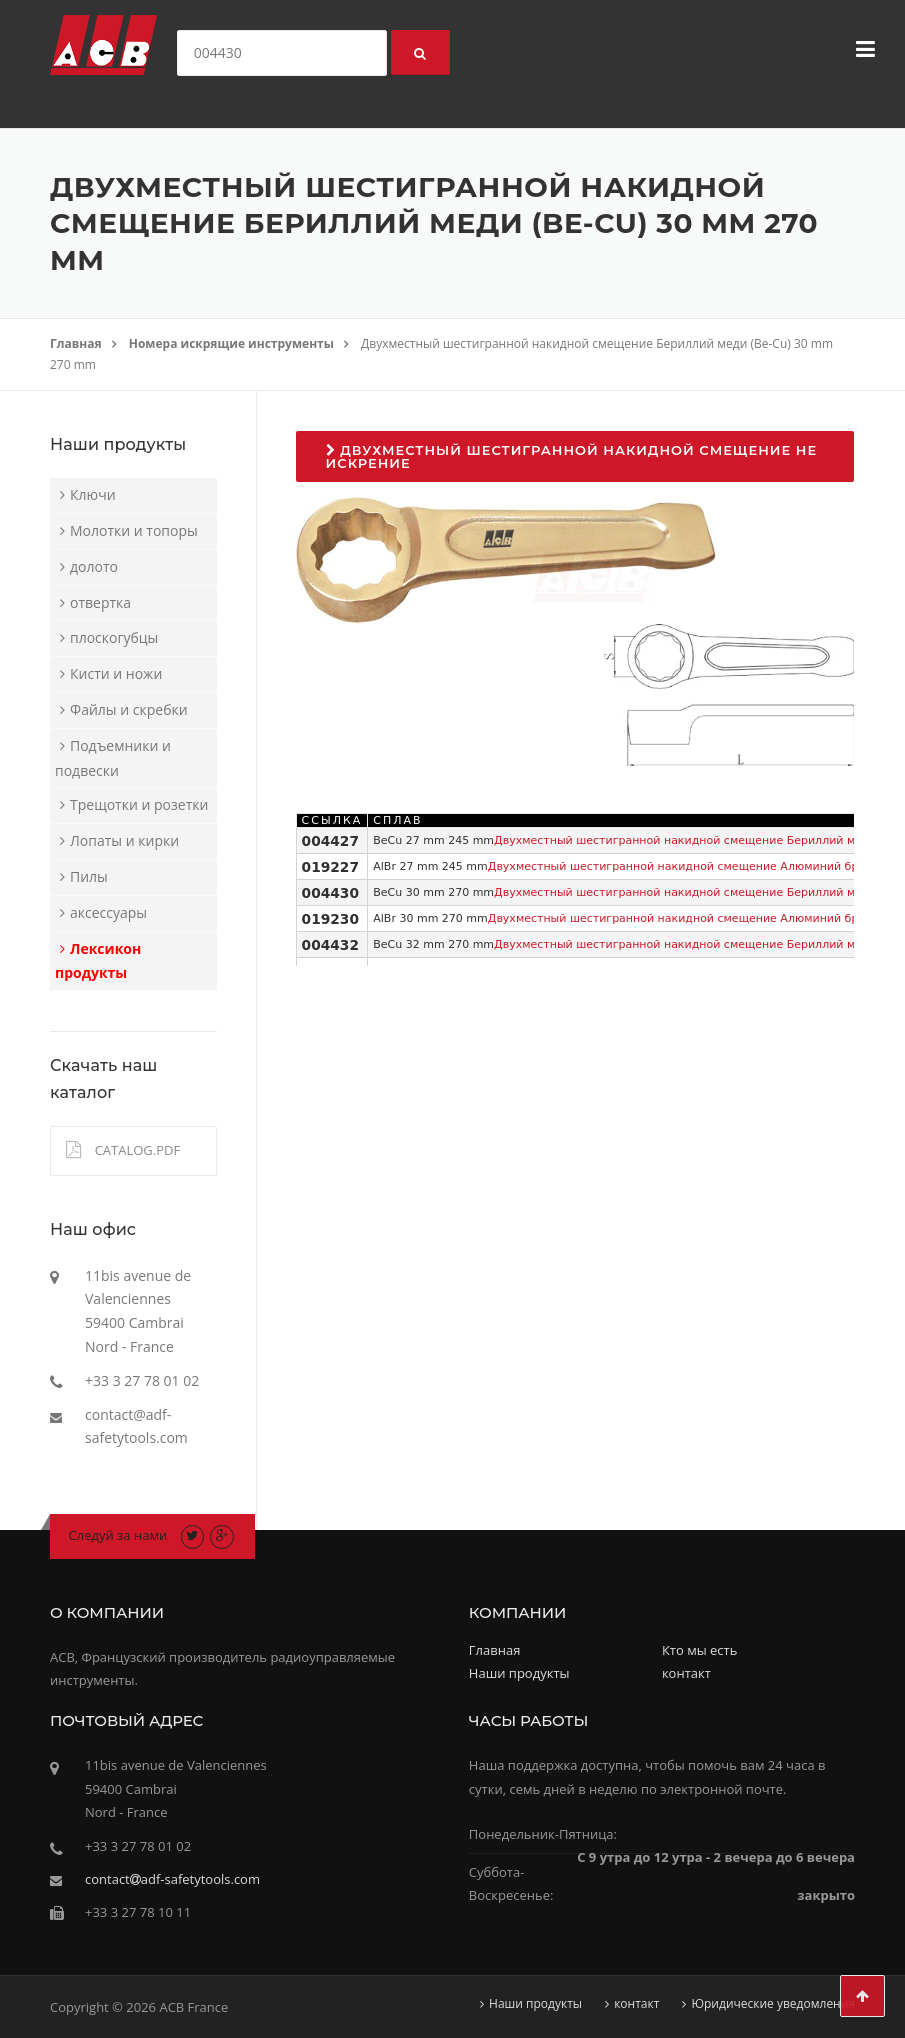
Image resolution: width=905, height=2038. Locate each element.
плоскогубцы (114, 637)
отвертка (100, 602)
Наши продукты (519, 1673)
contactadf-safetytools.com (172, 1879)
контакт (686, 1673)
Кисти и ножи (116, 673)
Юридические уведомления (773, 2004)
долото (94, 566)
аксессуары (108, 912)
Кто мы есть (699, 1650)
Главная (76, 343)
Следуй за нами (118, 1535)
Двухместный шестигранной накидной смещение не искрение (572, 456)
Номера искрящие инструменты (231, 343)
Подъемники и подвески (113, 758)
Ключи (93, 494)
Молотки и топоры (134, 530)
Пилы (89, 876)
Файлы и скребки (129, 709)
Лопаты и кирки (124, 840)
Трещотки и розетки (139, 804)
